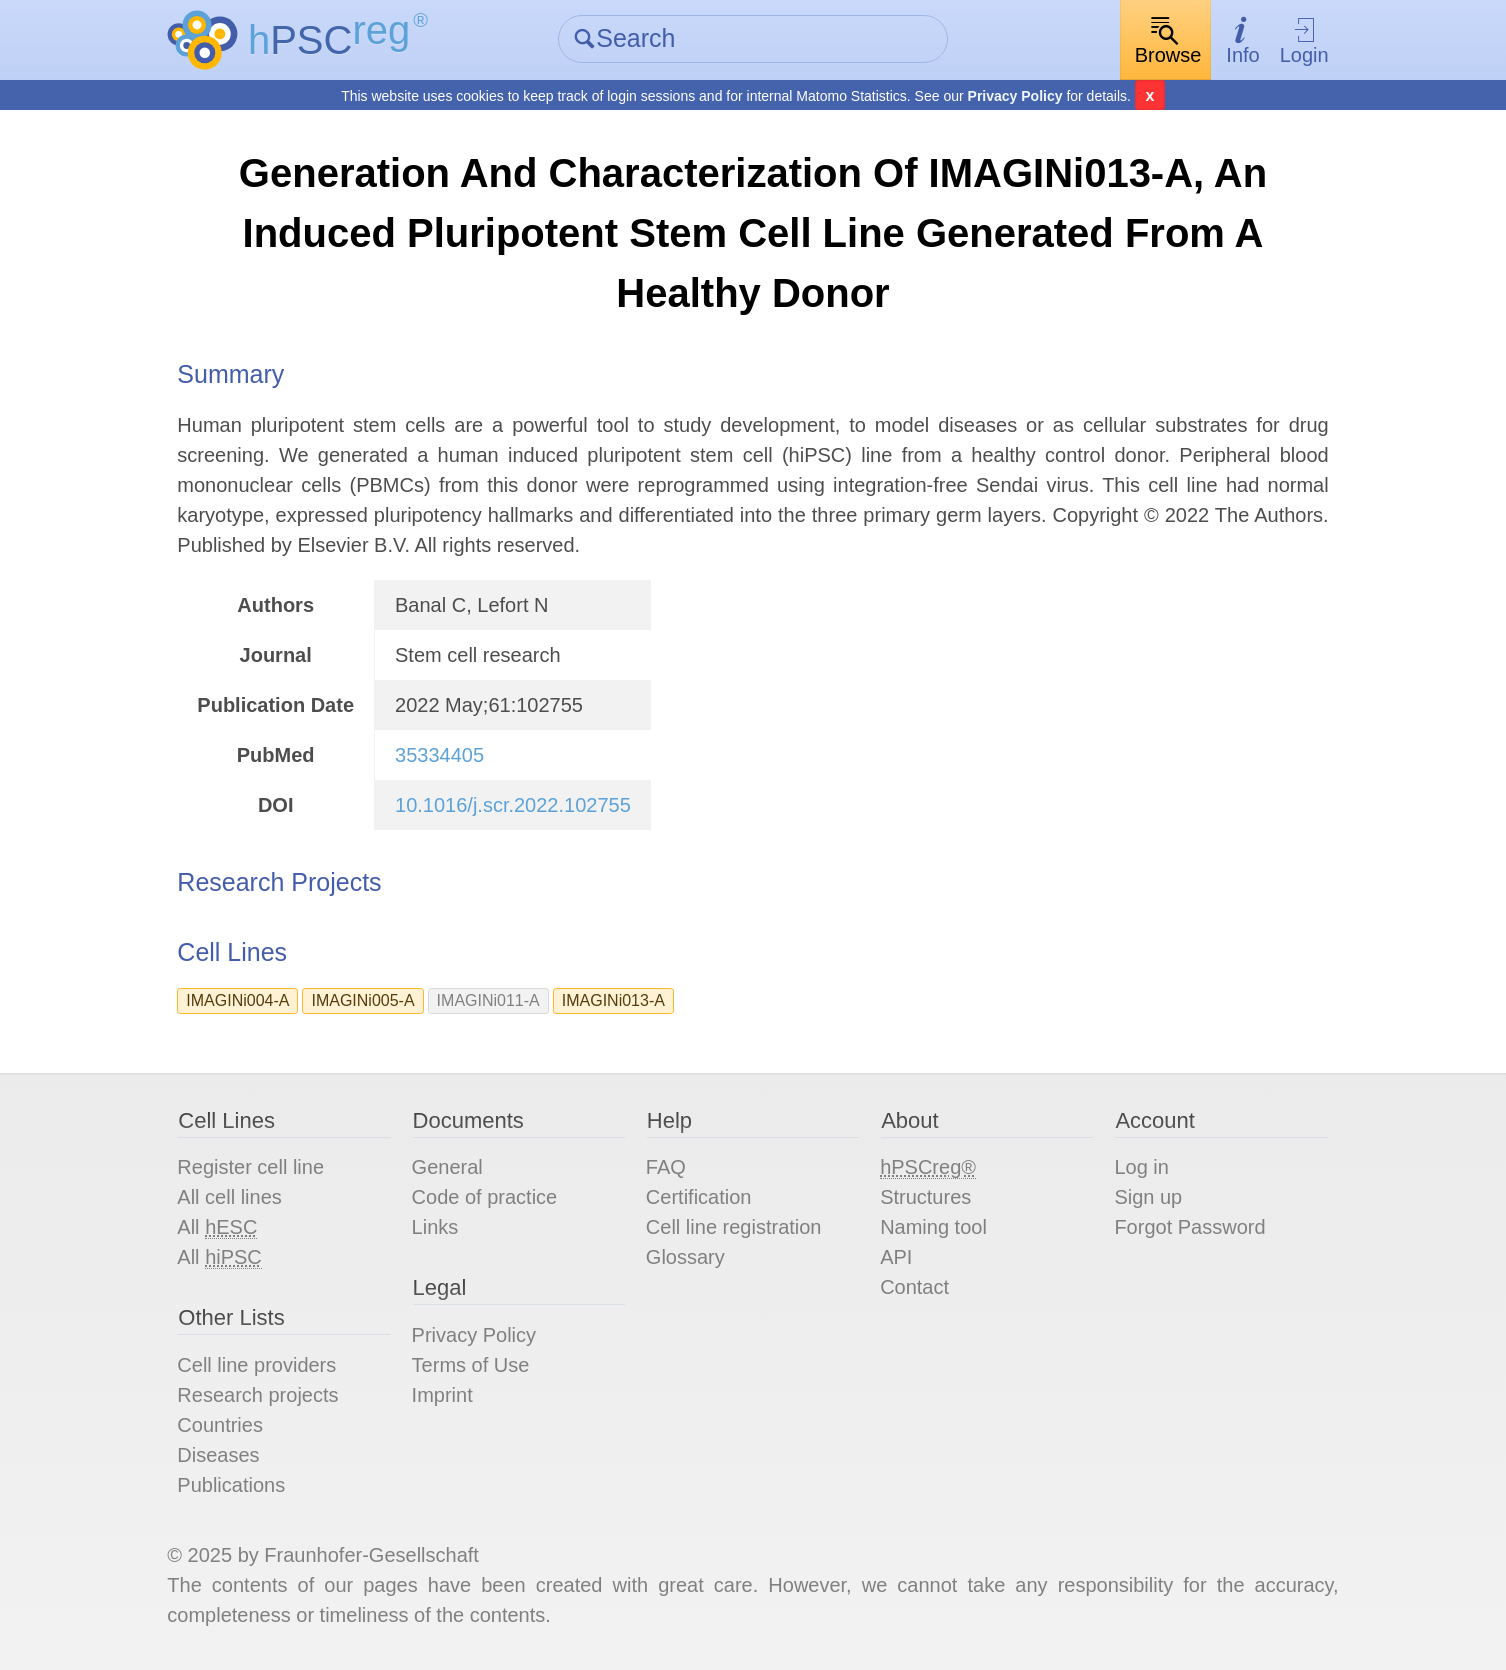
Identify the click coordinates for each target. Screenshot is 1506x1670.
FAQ (666, 1167)
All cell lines (229, 1197)
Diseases (218, 1455)
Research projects (257, 1395)
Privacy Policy (1015, 96)
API (896, 1257)
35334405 (439, 755)
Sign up (1148, 1197)
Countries (220, 1425)
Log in (1141, 1167)
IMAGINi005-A (362, 1000)
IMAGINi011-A (488, 1000)
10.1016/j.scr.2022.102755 (513, 805)
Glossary (685, 1257)
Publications (231, 1485)
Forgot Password (1189, 1227)
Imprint (442, 1395)
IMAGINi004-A (237, 1000)
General (447, 1167)
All (217, 1227)
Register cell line (250, 1167)
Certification (699, 1197)
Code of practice (485, 1197)
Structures (925, 1197)
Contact (914, 1287)
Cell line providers (256, 1365)
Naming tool (933, 1227)
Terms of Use (471, 1365)
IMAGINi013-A (613, 1000)
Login (1304, 40)
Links (435, 1227)
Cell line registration (734, 1227)
